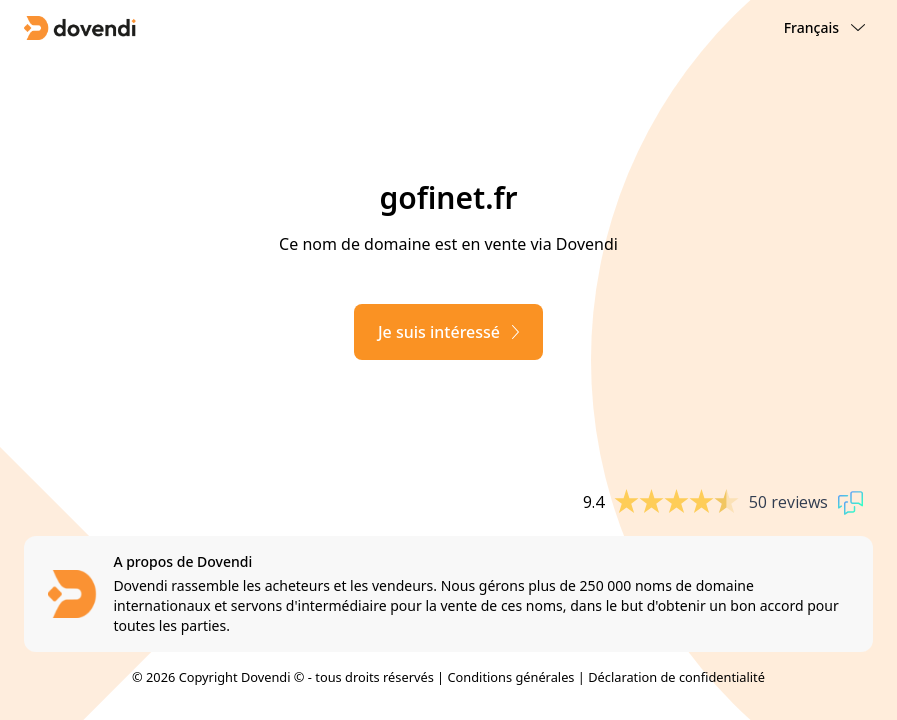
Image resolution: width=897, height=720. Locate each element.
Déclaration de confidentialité (676, 677)
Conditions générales (510, 677)
